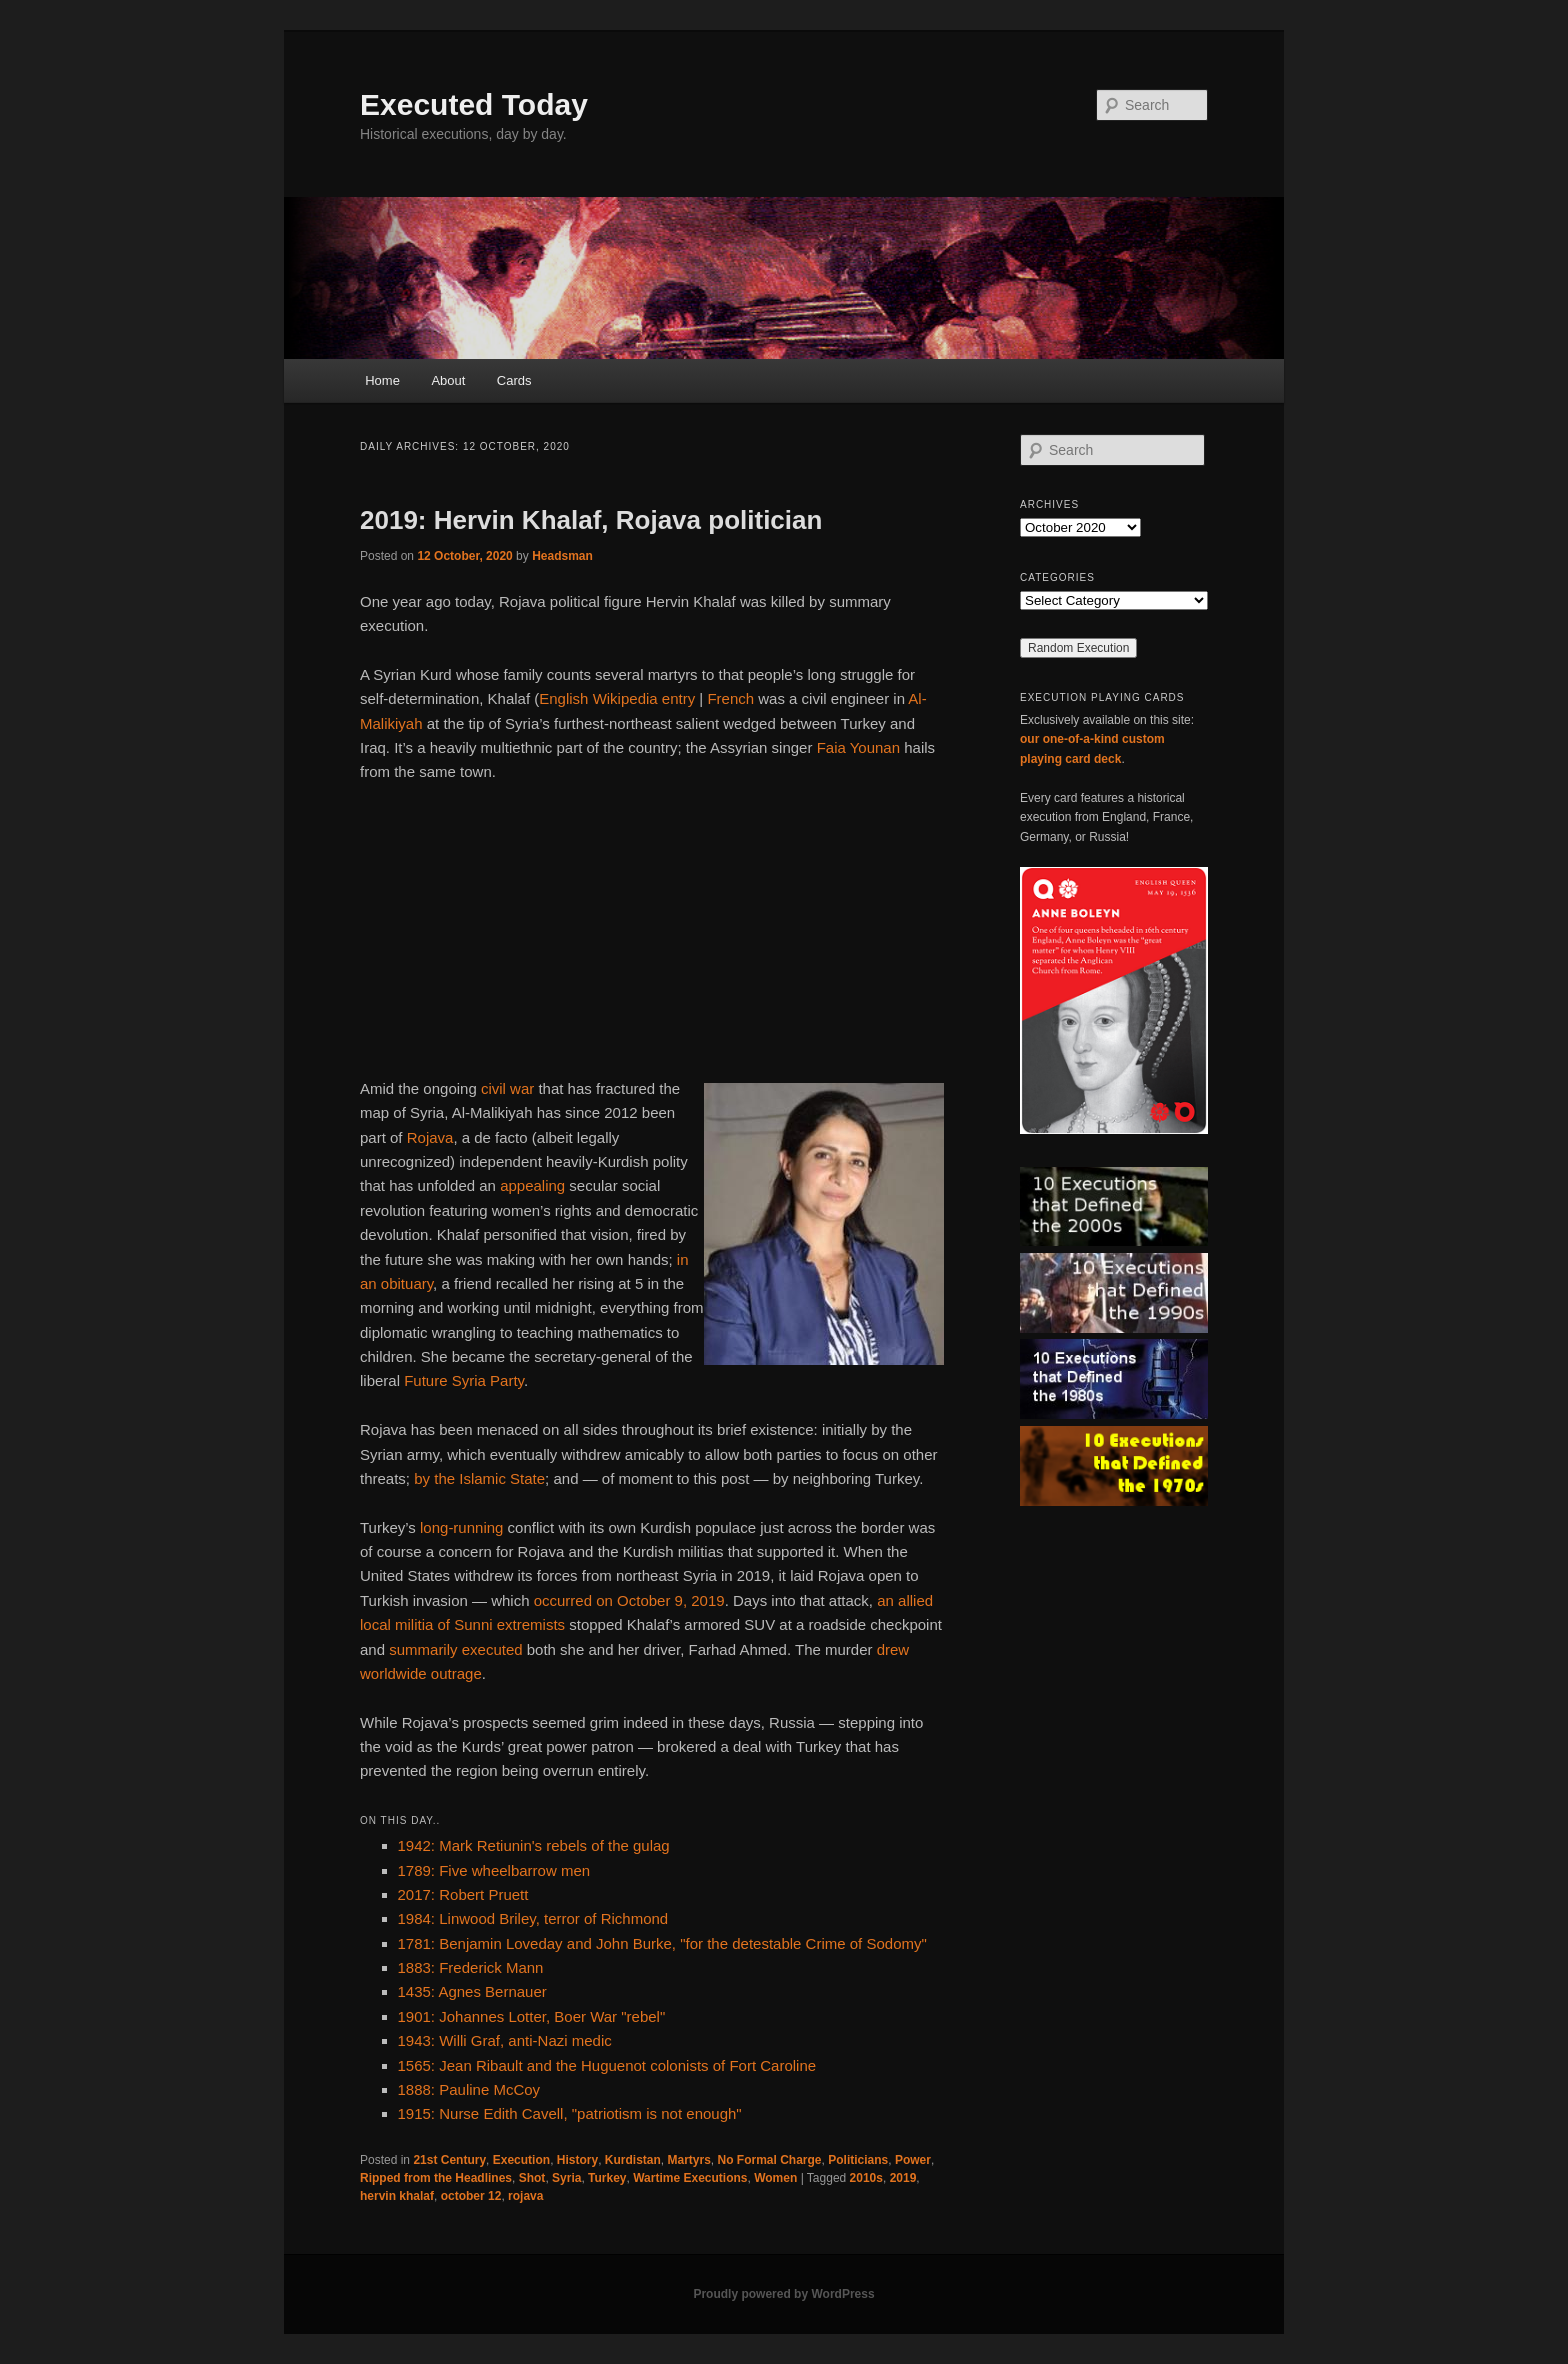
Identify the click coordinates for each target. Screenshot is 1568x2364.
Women (775, 2178)
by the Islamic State (479, 1478)
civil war (507, 1088)
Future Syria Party (464, 1380)
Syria (566, 2178)
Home (382, 380)
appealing (532, 1185)
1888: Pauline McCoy (469, 2089)
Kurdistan (633, 2160)
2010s (866, 2178)
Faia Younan (858, 747)
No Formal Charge (770, 2160)
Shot (532, 2178)
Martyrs (689, 2160)
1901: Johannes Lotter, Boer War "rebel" (532, 2016)
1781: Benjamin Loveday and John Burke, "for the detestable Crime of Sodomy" (662, 1943)
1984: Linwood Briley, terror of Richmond (533, 1918)
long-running (461, 1527)
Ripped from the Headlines (436, 2178)
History (577, 2160)
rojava (525, 2196)
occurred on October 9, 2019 (629, 1600)
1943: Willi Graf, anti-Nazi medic (505, 2040)
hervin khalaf (397, 2196)
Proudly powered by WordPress (783, 2294)
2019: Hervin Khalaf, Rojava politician (591, 520)
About (448, 380)
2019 (903, 2178)
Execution (521, 2160)
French (730, 698)
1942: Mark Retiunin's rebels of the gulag (534, 1845)
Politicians (858, 2160)
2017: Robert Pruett (463, 1894)
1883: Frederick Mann (471, 1967)
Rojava (430, 1137)
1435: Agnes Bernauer (472, 1991)
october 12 (471, 2196)
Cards (514, 380)
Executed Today (474, 104)
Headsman (562, 556)
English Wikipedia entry (617, 698)
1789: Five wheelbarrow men (494, 1870)
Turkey (607, 2178)
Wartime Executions (690, 2178)
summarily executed (455, 1649)
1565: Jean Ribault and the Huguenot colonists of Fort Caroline (607, 2065)
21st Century (449, 2160)
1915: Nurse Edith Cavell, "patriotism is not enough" (570, 2113)
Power (913, 2160)
